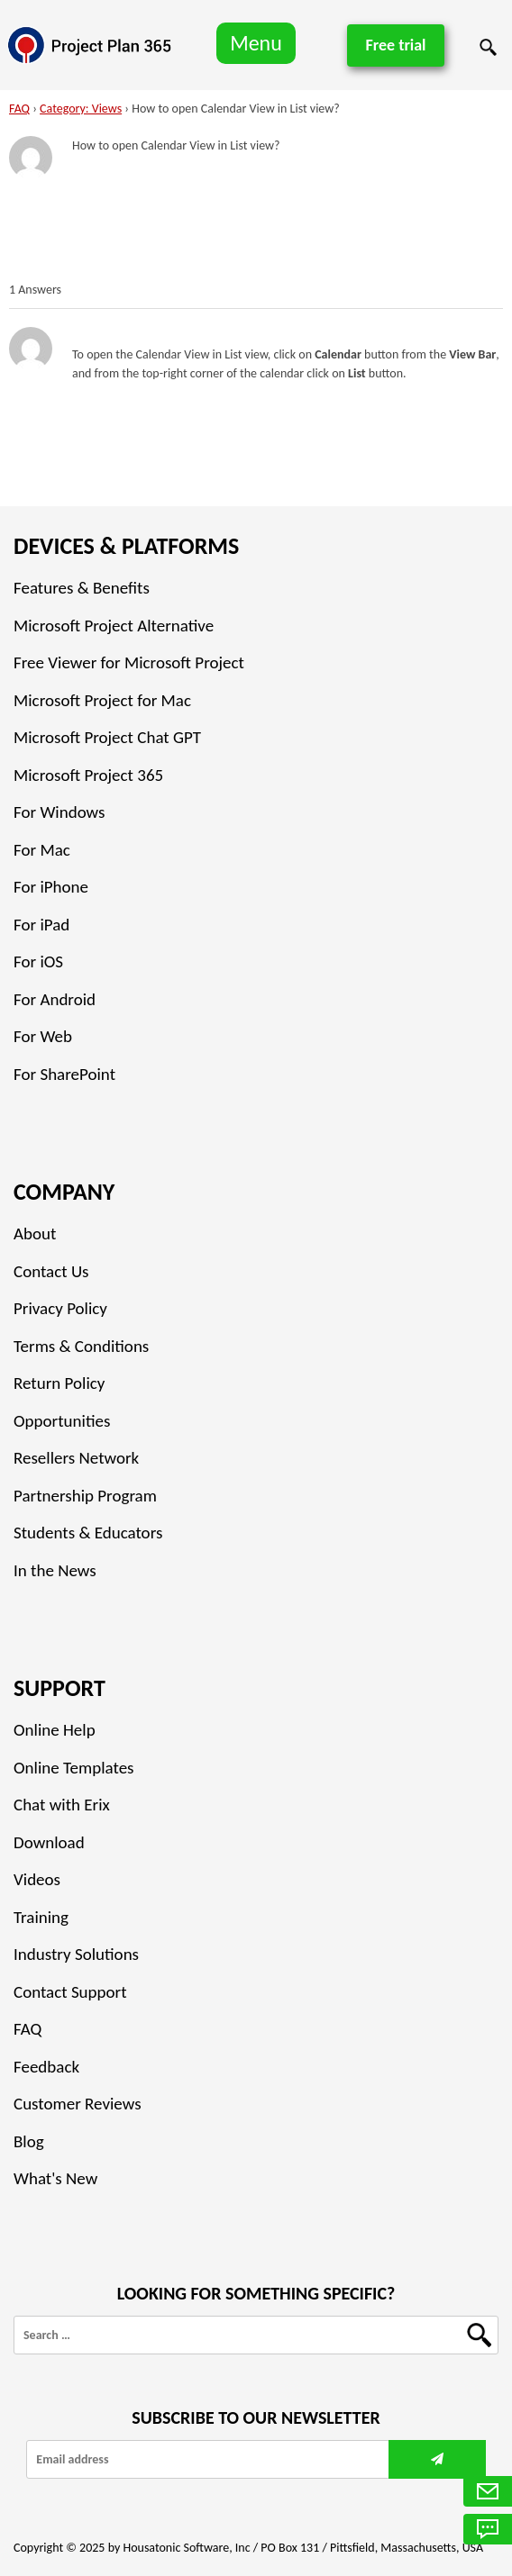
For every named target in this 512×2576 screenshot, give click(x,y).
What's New (55, 2178)
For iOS (38, 961)
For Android (55, 999)
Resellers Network (76, 1457)
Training (41, 1917)
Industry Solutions (76, 1954)
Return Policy (59, 1383)
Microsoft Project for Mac (102, 700)
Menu (256, 43)
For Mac (42, 849)
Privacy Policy (60, 1308)
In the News (55, 1570)
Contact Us (51, 1271)
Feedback (46, 2066)
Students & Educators (88, 1532)
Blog (29, 2141)
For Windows (59, 812)
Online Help (55, 1729)
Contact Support (70, 1992)
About (35, 1233)
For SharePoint (64, 1074)
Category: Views (81, 108)
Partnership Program (85, 1495)
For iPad (41, 924)
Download (49, 1842)
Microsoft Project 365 (88, 775)
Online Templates (74, 1767)
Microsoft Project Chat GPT (107, 737)
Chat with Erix (62, 1804)
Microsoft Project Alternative (114, 625)
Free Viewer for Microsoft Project (129, 662)
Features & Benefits (82, 587)
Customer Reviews (78, 2103)
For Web (43, 1036)
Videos (37, 1879)
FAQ (19, 108)
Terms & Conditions (81, 1346)
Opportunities (62, 1420)
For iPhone (51, 886)
